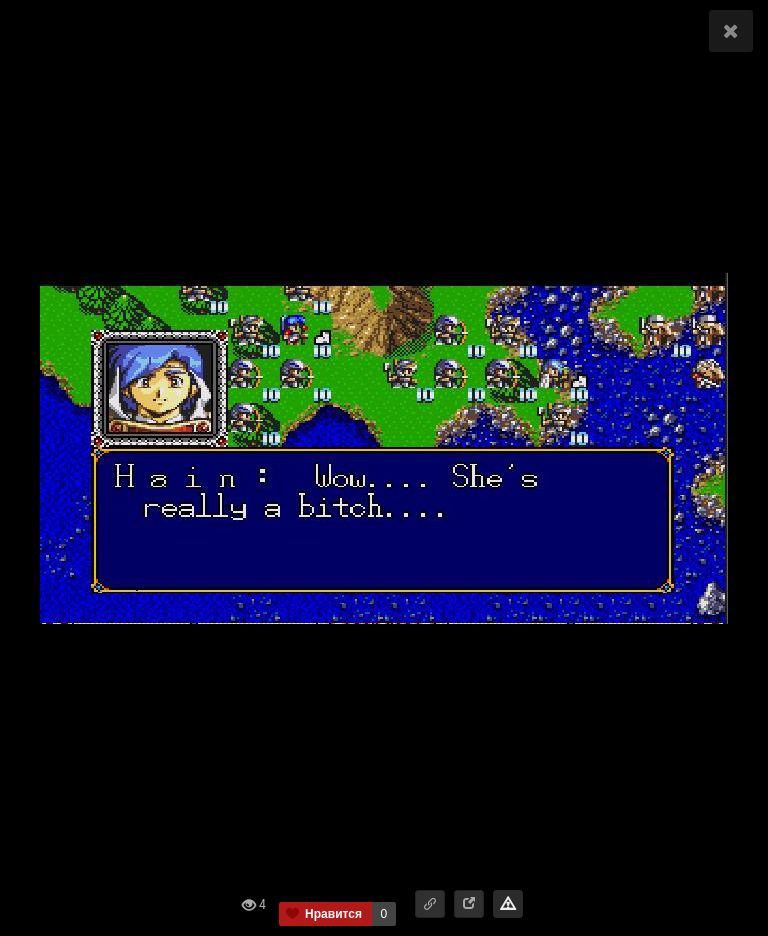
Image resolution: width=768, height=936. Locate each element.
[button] (430, 904)
